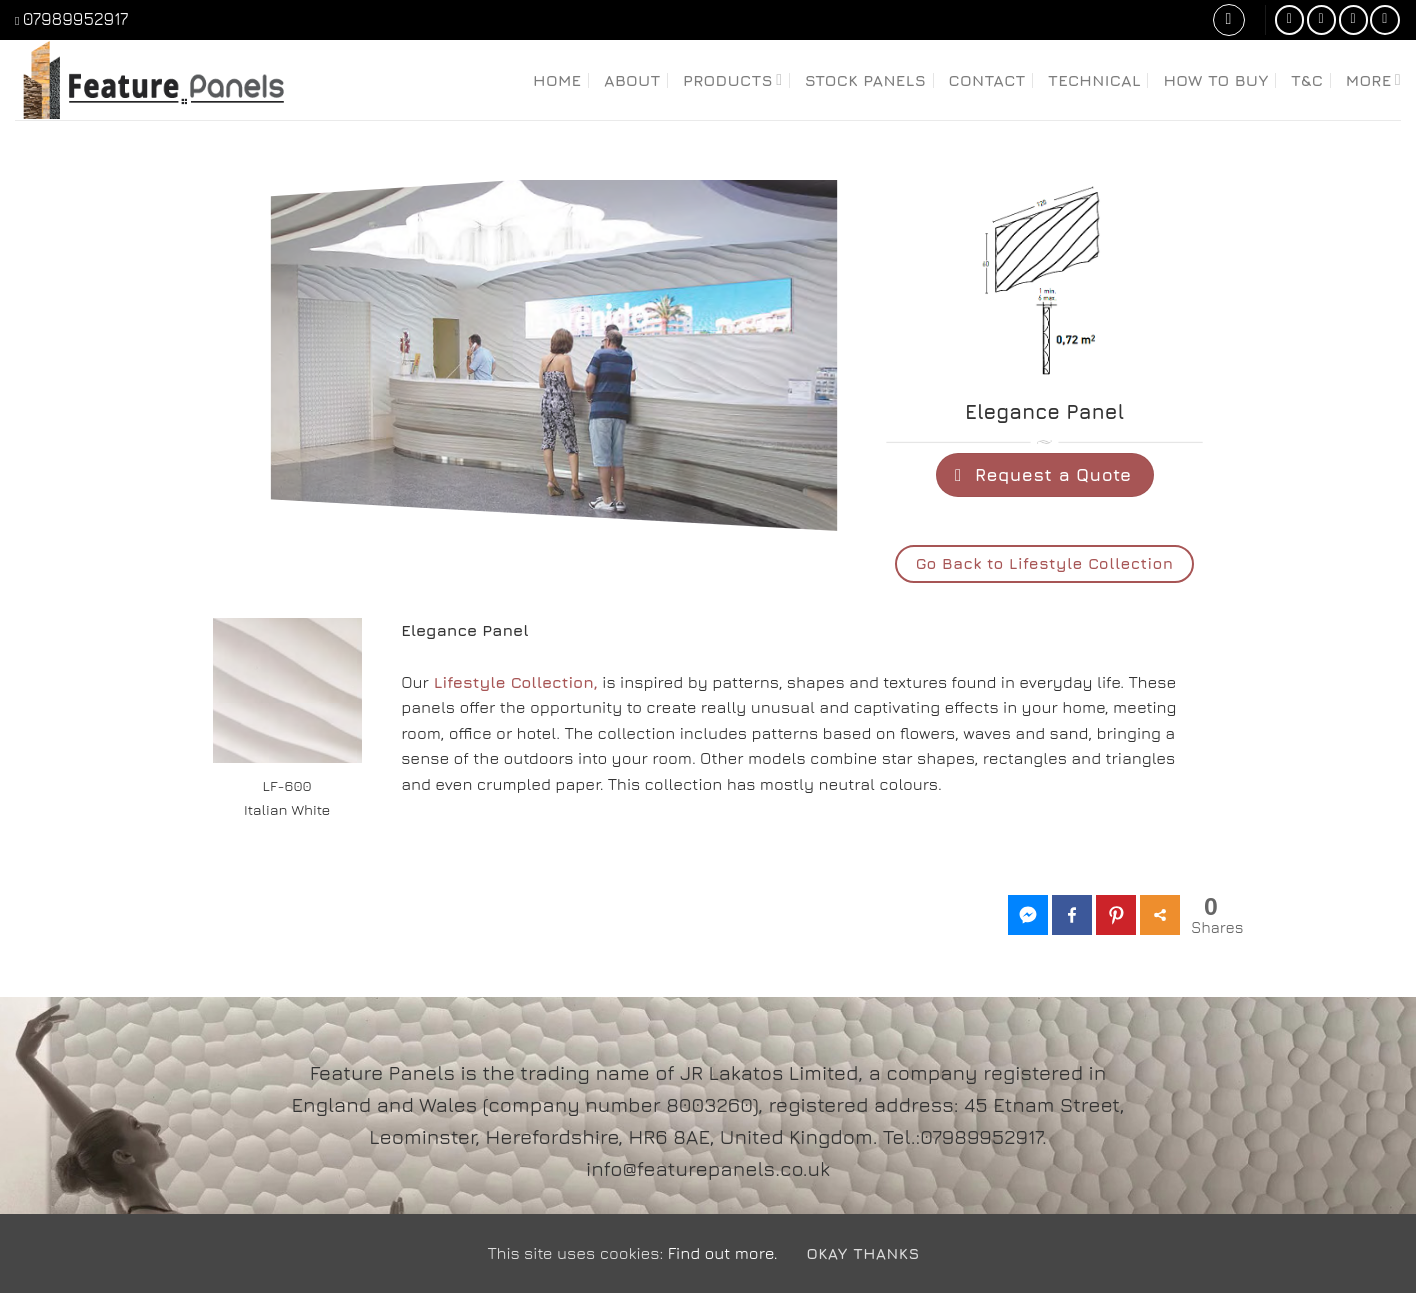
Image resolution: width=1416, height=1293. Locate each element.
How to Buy (1215, 80)
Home (557, 80)
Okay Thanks (862, 1253)
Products (732, 79)
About (632, 80)
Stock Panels (866, 80)
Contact (987, 80)
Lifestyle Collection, (516, 682)
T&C (1307, 80)
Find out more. (723, 1253)
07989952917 (76, 19)
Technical (1094, 80)
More (1373, 79)
